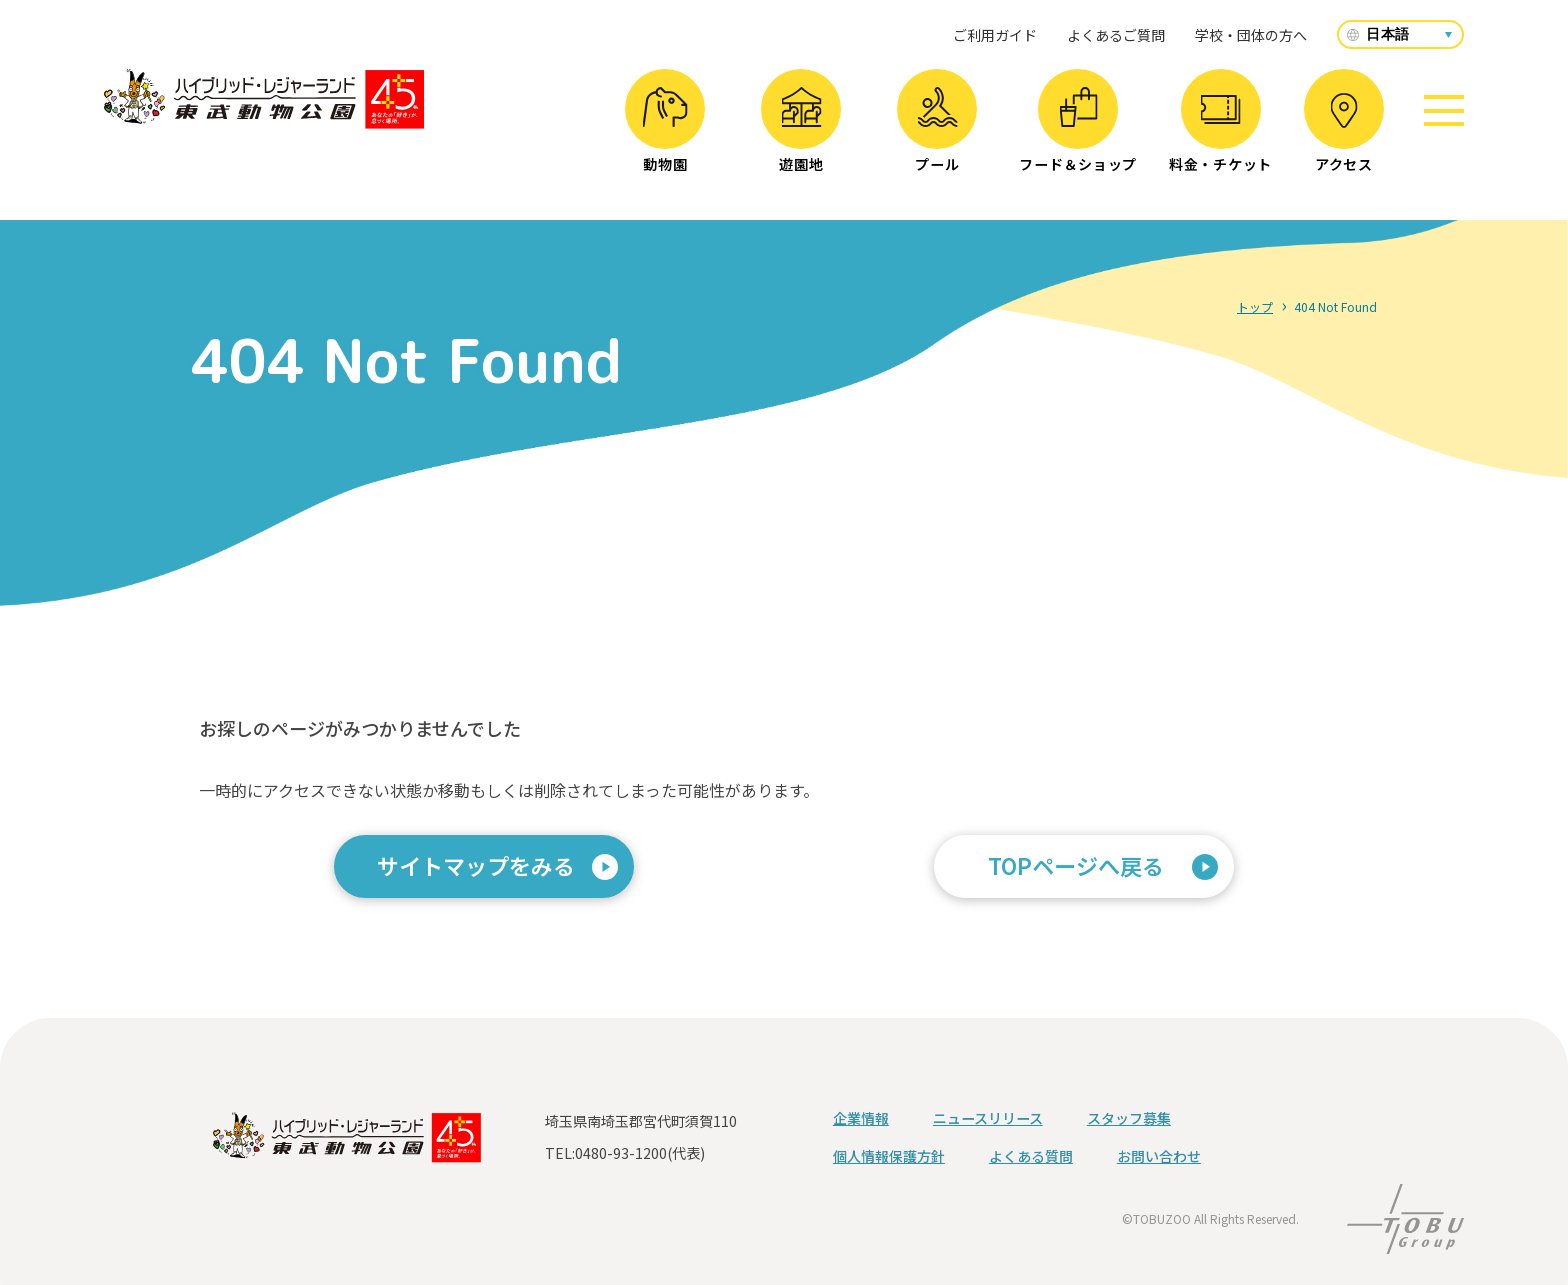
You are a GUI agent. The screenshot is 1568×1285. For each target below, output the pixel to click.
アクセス (1344, 133)
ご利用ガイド (995, 35)
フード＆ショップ (1078, 130)
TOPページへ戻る (1076, 865)
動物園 (665, 130)
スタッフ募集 (1129, 1118)
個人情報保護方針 (889, 1156)
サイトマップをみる (476, 865)
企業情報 (861, 1118)
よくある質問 (1031, 1156)
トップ (1255, 306)
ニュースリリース (988, 1118)
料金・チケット (1220, 134)
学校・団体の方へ (1251, 35)
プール (937, 130)
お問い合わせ (1159, 1156)
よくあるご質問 (1116, 35)
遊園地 (801, 130)
